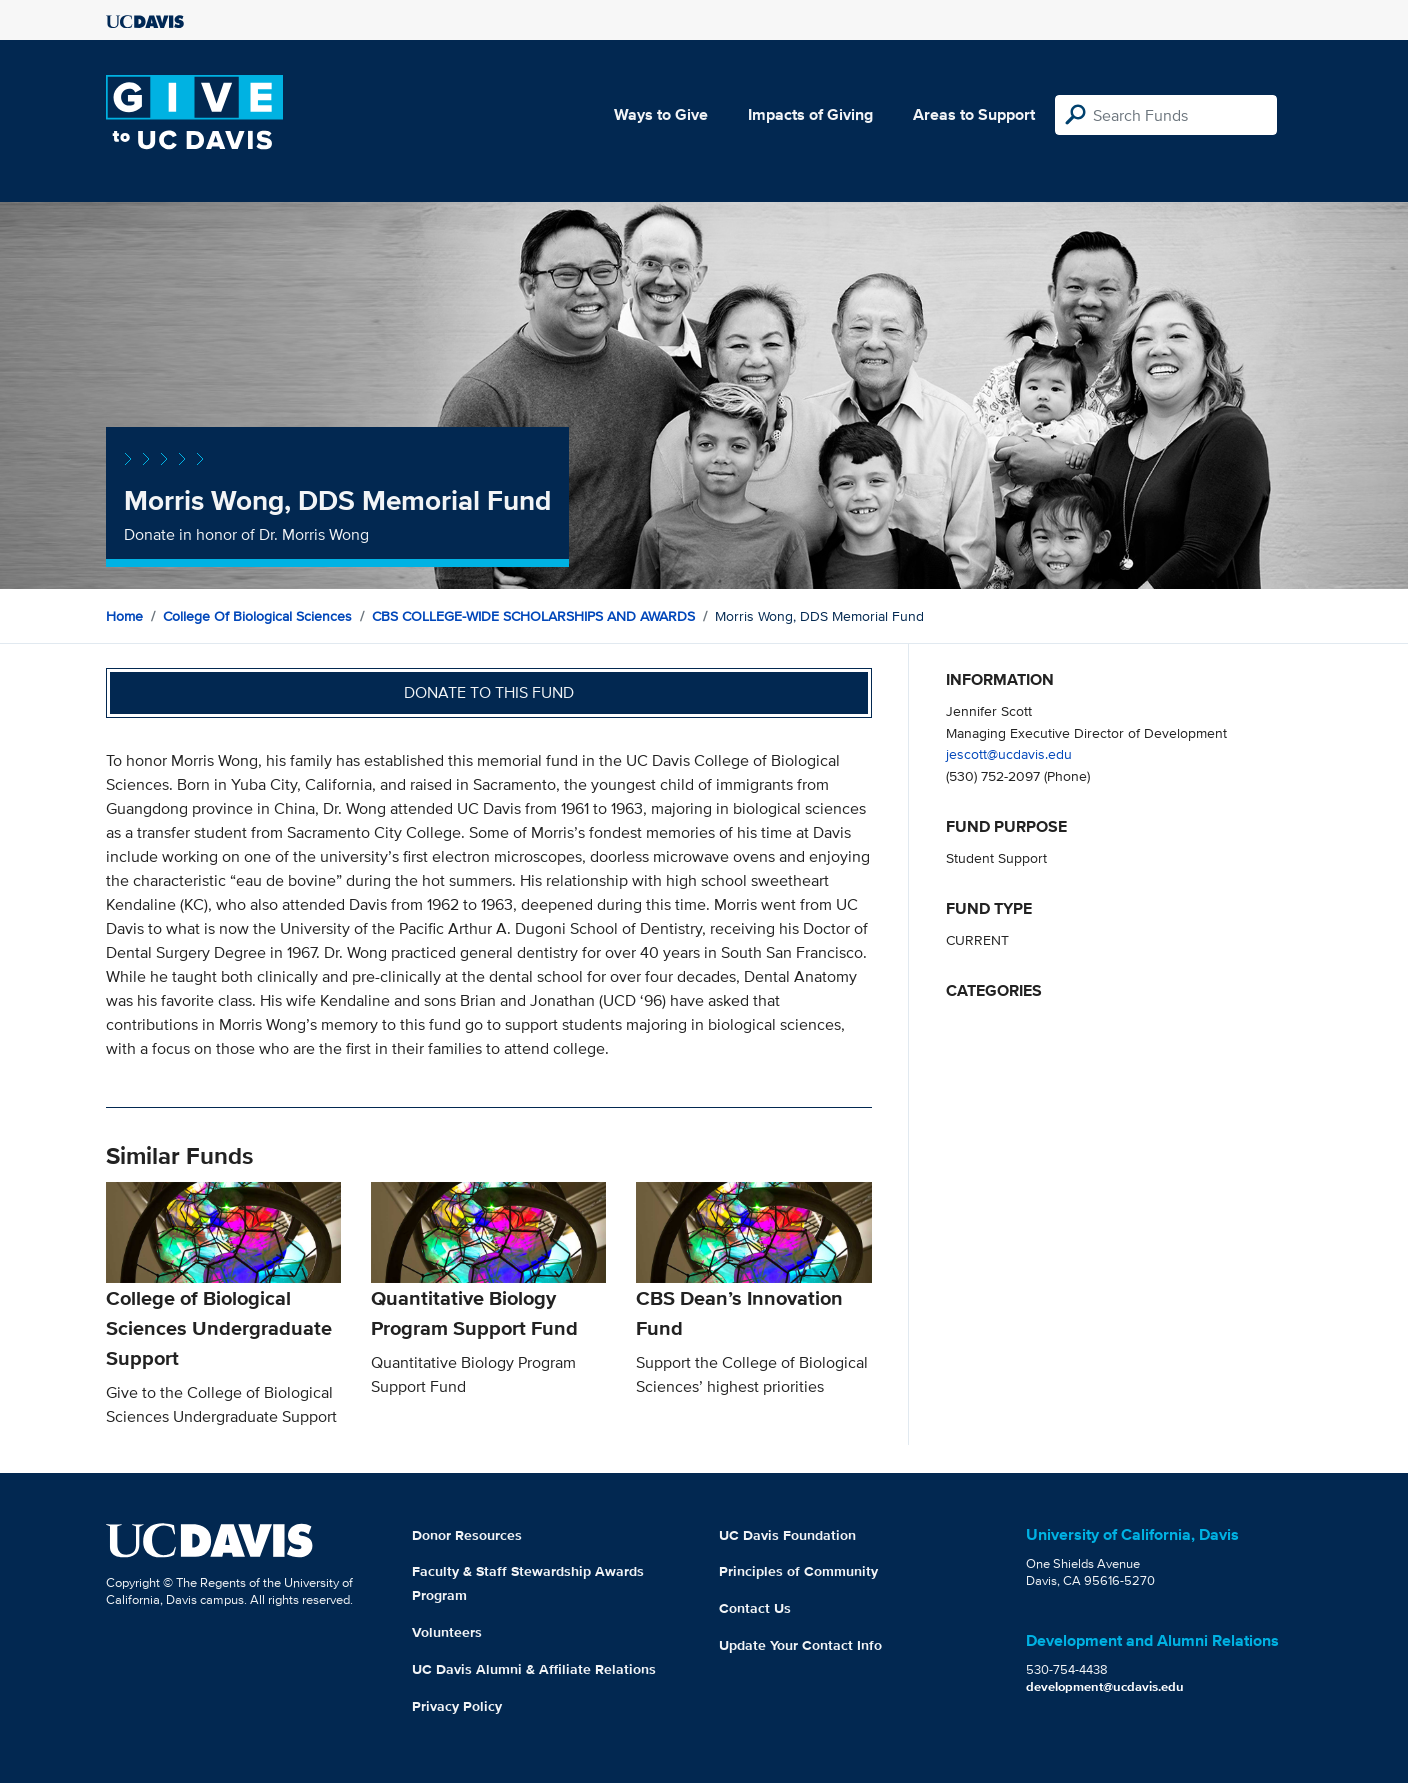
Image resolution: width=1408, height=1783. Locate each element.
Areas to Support (974, 114)
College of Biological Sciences (257, 616)
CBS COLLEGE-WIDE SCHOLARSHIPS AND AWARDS (533, 616)
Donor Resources (467, 1535)
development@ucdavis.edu (1105, 1686)
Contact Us (755, 1608)
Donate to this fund (489, 692)
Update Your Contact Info (800, 1645)
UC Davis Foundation (787, 1535)
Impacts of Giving (810, 114)
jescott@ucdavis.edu (1009, 753)
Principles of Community (798, 1571)
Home (124, 616)
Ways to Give (661, 114)
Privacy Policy (457, 1706)
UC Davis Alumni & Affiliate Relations (534, 1669)
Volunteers (447, 1632)
